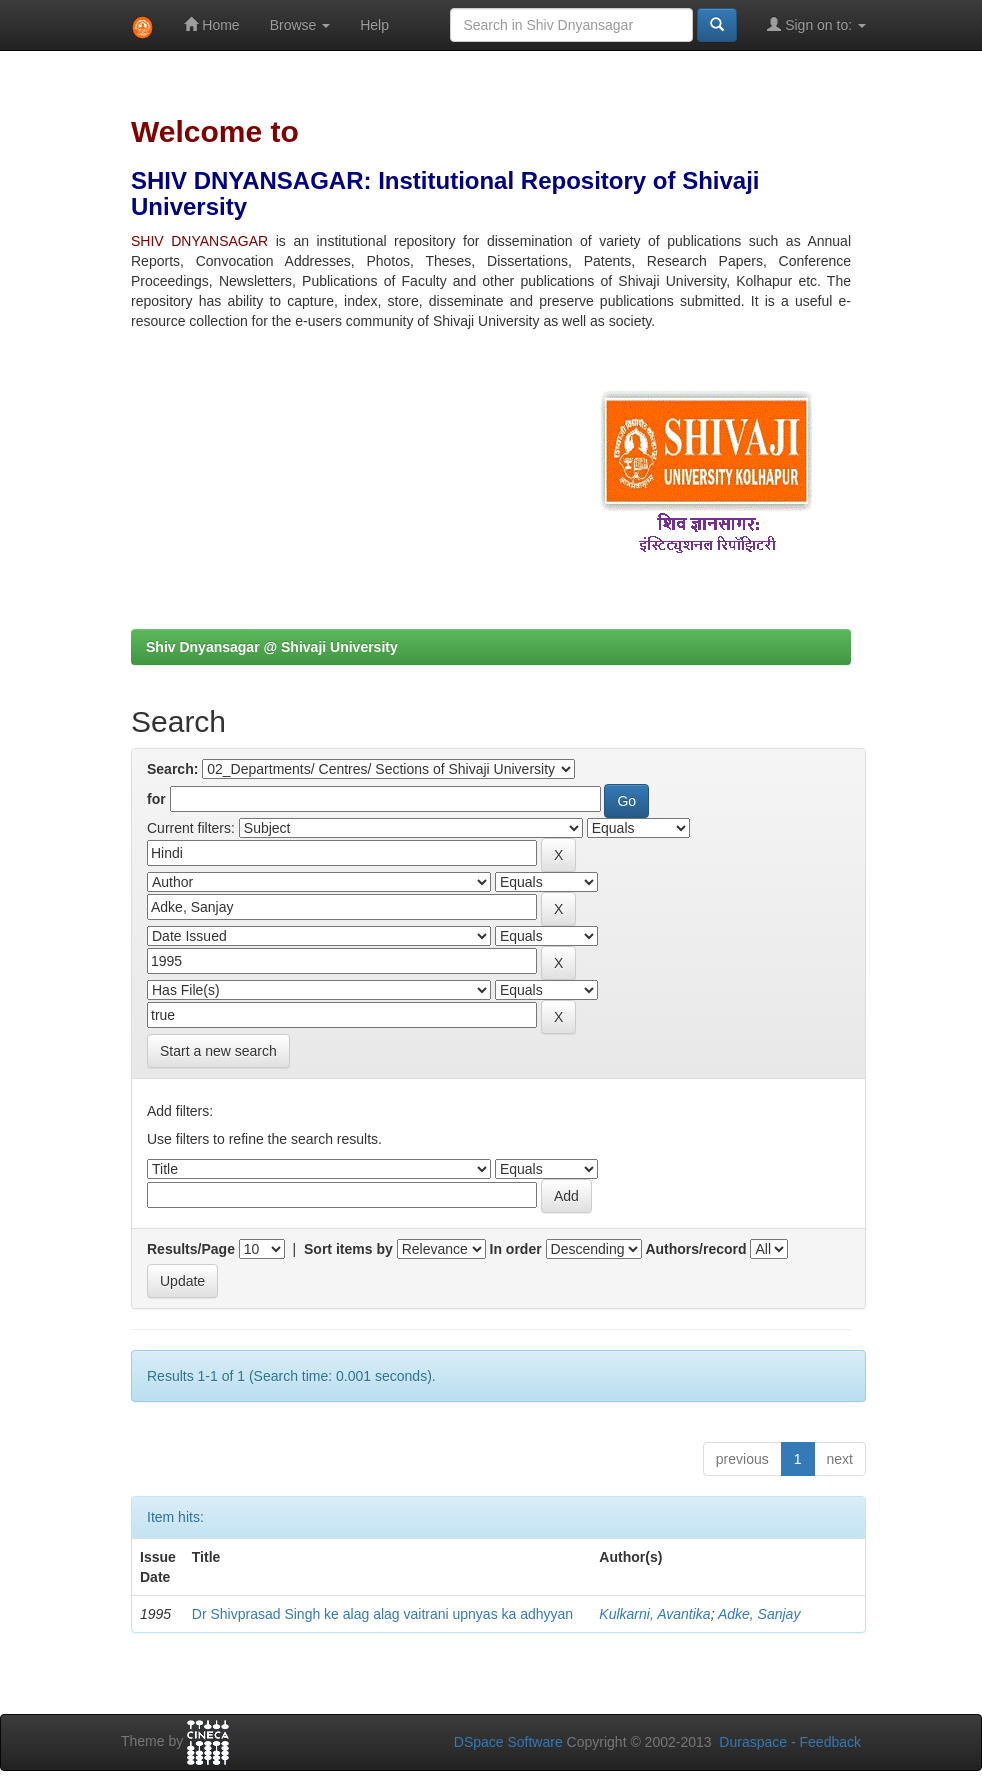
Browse (300, 25)
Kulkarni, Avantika (654, 1614)
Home (211, 24)
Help (374, 25)
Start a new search (218, 1051)
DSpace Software (508, 1742)
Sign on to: (816, 24)
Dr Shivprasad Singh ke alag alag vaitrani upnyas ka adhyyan (382, 1614)
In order (516, 1249)
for (156, 799)
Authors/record (695, 1249)
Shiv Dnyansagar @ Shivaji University (272, 647)
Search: (172, 769)
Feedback (830, 1742)
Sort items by (348, 1249)
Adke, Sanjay (759, 1614)
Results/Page (191, 1249)
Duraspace (753, 1742)
